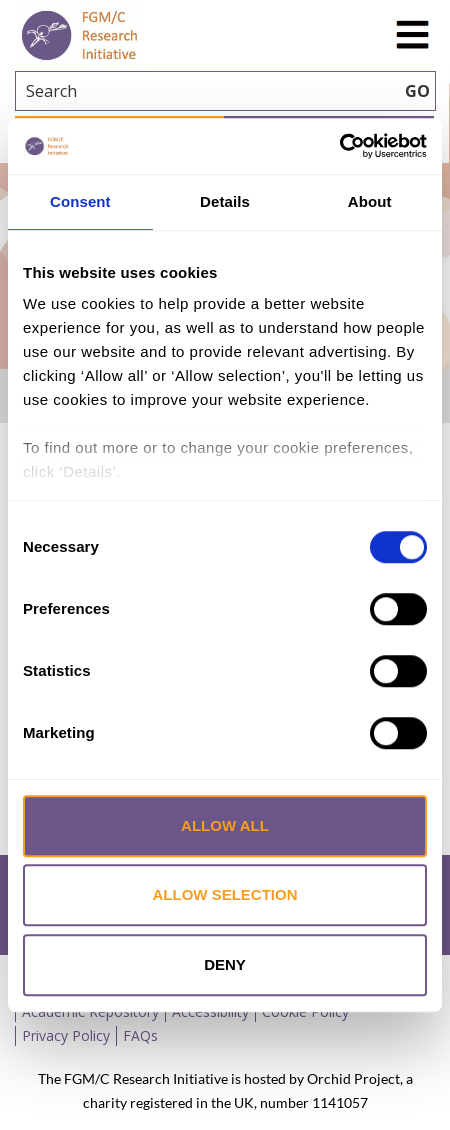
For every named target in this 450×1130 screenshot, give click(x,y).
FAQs (140, 1035)
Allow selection (225, 894)
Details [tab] (225, 201)
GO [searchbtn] (417, 91)
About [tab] (370, 201)
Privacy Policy (66, 1035)
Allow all (225, 825)
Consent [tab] (80, 201)
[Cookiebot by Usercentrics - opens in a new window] (339, 146)
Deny (225, 964)
